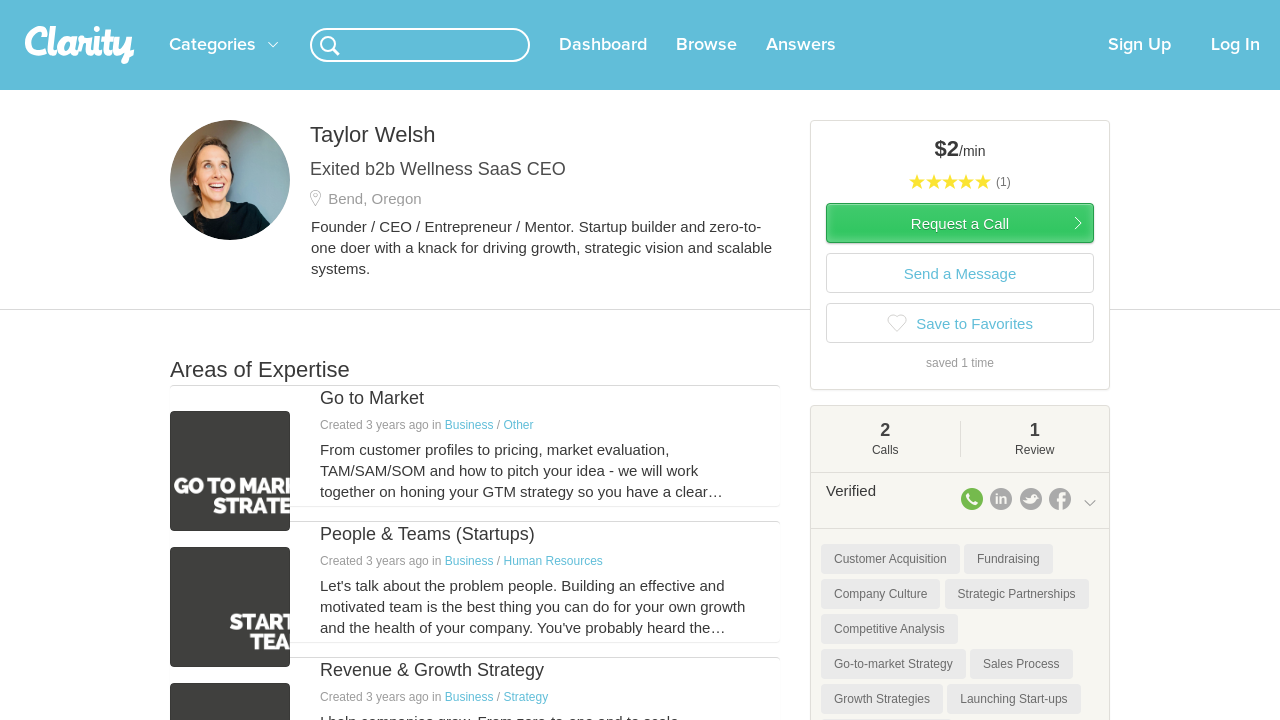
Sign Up (1139, 69)
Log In (1235, 69)
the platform (139, 11)
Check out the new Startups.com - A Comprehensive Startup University (880, 13)
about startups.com (1169, 13)
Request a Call (960, 247)
